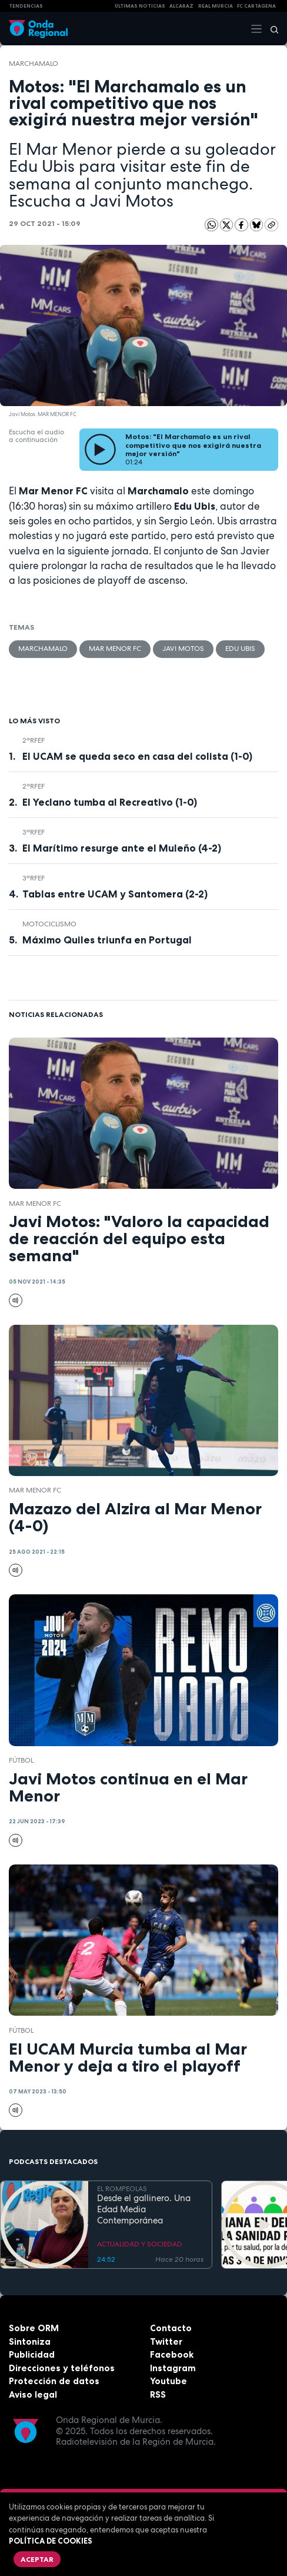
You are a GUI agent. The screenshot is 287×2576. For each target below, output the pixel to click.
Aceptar (37, 2559)
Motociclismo (49, 924)
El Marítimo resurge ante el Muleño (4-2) (121, 848)
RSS (158, 2394)
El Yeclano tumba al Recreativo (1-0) (109, 802)
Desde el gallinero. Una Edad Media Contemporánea (144, 2209)
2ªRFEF (33, 740)
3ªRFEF (33, 832)
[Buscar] (270, 28)
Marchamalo (33, 63)
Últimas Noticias (140, 6)
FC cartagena (256, 6)
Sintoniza (30, 2341)
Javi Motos (183, 648)
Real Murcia (215, 6)
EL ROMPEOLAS (122, 2188)
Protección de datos (54, 2380)
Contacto (171, 2328)
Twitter (166, 2341)
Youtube (168, 2380)
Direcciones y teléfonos (62, 2368)
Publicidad (32, 2354)
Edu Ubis (240, 648)
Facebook (171, 2354)
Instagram (173, 2368)
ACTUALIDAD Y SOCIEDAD (139, 2244)
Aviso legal (33, 2394)
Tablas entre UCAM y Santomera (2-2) (115, 894)
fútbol (21, 1760)
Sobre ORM (34, 2328)
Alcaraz (181, 6)
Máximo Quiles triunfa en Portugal (107, 940)
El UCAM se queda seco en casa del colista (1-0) (137, 756)
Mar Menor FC (115, 648)
